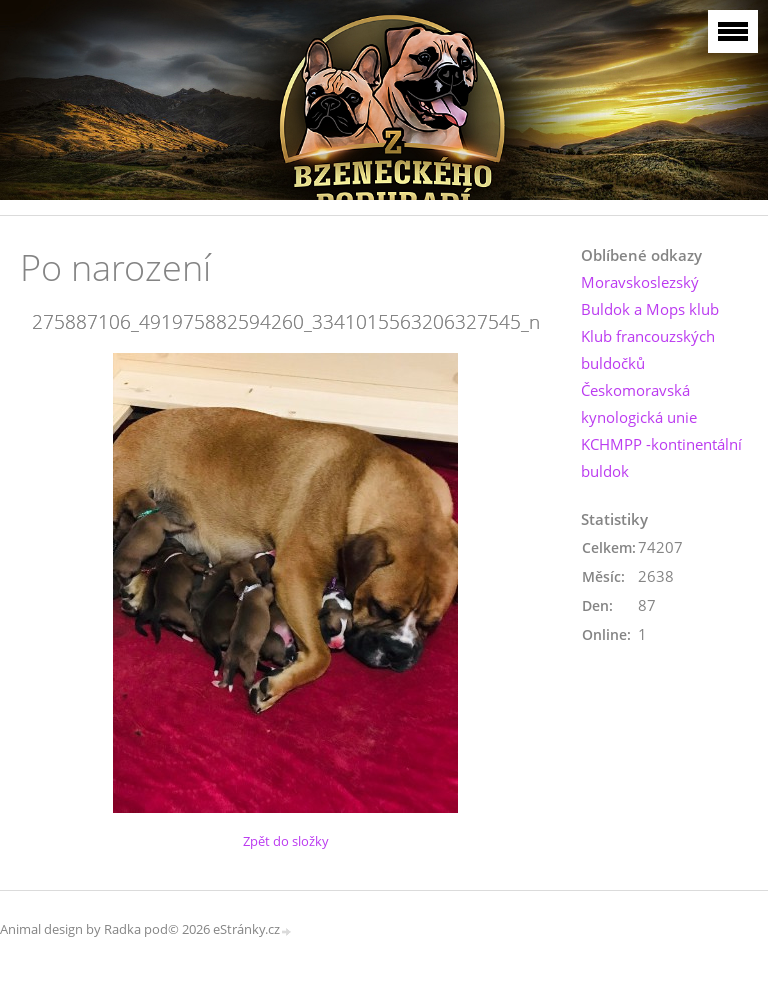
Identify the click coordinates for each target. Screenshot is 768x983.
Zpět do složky (286, 841)
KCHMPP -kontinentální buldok (661, 457)
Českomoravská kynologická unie (639, 403)
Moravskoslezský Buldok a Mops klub (650, 295)
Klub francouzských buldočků (648, 349)
